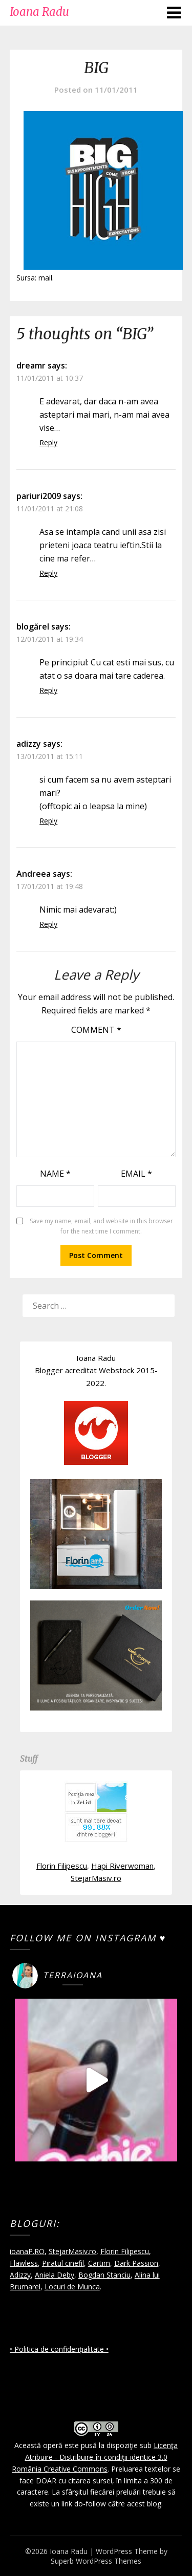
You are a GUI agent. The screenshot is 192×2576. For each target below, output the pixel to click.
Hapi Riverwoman (122, 1865)
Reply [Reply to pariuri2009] (48, 573)
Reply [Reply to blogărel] (48, 690)
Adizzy (20, 2275)
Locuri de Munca (72, 2286)
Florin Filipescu (61, 1865)
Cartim (99, 2263)
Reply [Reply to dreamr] (48, 442)
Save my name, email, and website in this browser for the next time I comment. (101, 1226)
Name (55, 1173)
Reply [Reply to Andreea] (48, 924)
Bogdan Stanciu (104, 2275)
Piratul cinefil (63, 2263)
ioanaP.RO (27, 2251)
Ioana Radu (39, 12)
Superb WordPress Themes (96, 2561)
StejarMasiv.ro (96, 1878)
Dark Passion (136, 2263)
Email (136, 1173)
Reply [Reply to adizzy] (48, 821)
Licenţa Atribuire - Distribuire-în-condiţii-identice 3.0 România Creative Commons (95, 2457)
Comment (96, 1029)
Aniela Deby (54, 2275)
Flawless (24, 2263)
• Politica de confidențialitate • (59, 2349)
